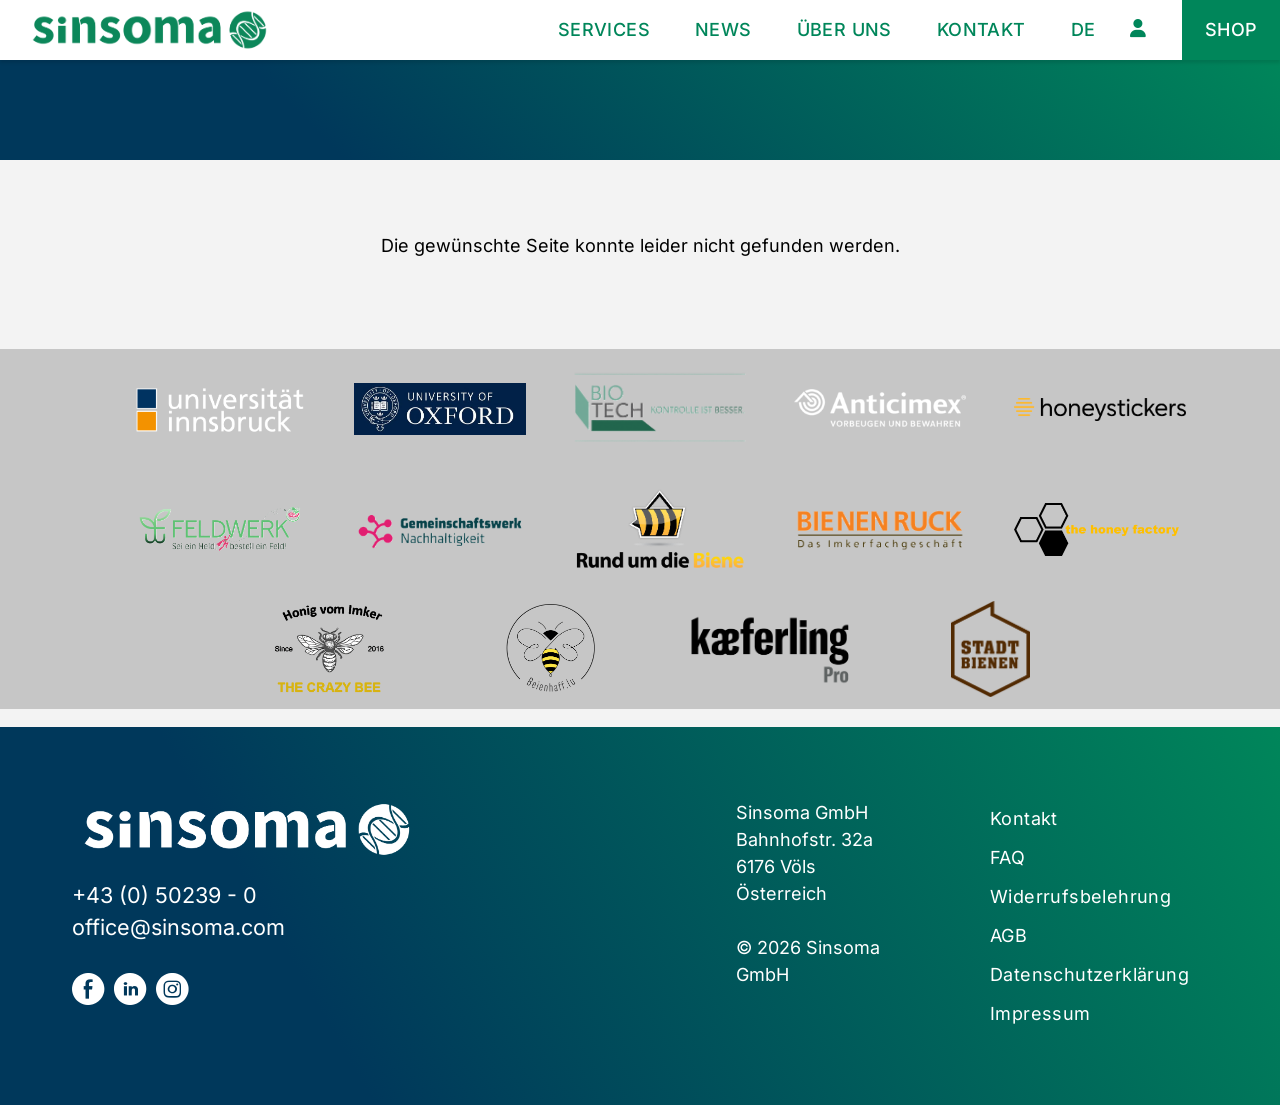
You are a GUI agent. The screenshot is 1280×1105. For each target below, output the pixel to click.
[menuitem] (1083, 30)
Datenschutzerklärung (1089, 974)
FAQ (1007, 857)
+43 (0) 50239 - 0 (164, 895)
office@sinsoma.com (178, 927)
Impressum (1040, 1013)
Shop (1231, 29)
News (723, 29)
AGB (1008, 935)
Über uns (844, 29)
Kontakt (981, 29)
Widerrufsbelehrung (1080, 896)
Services (604, 29)
